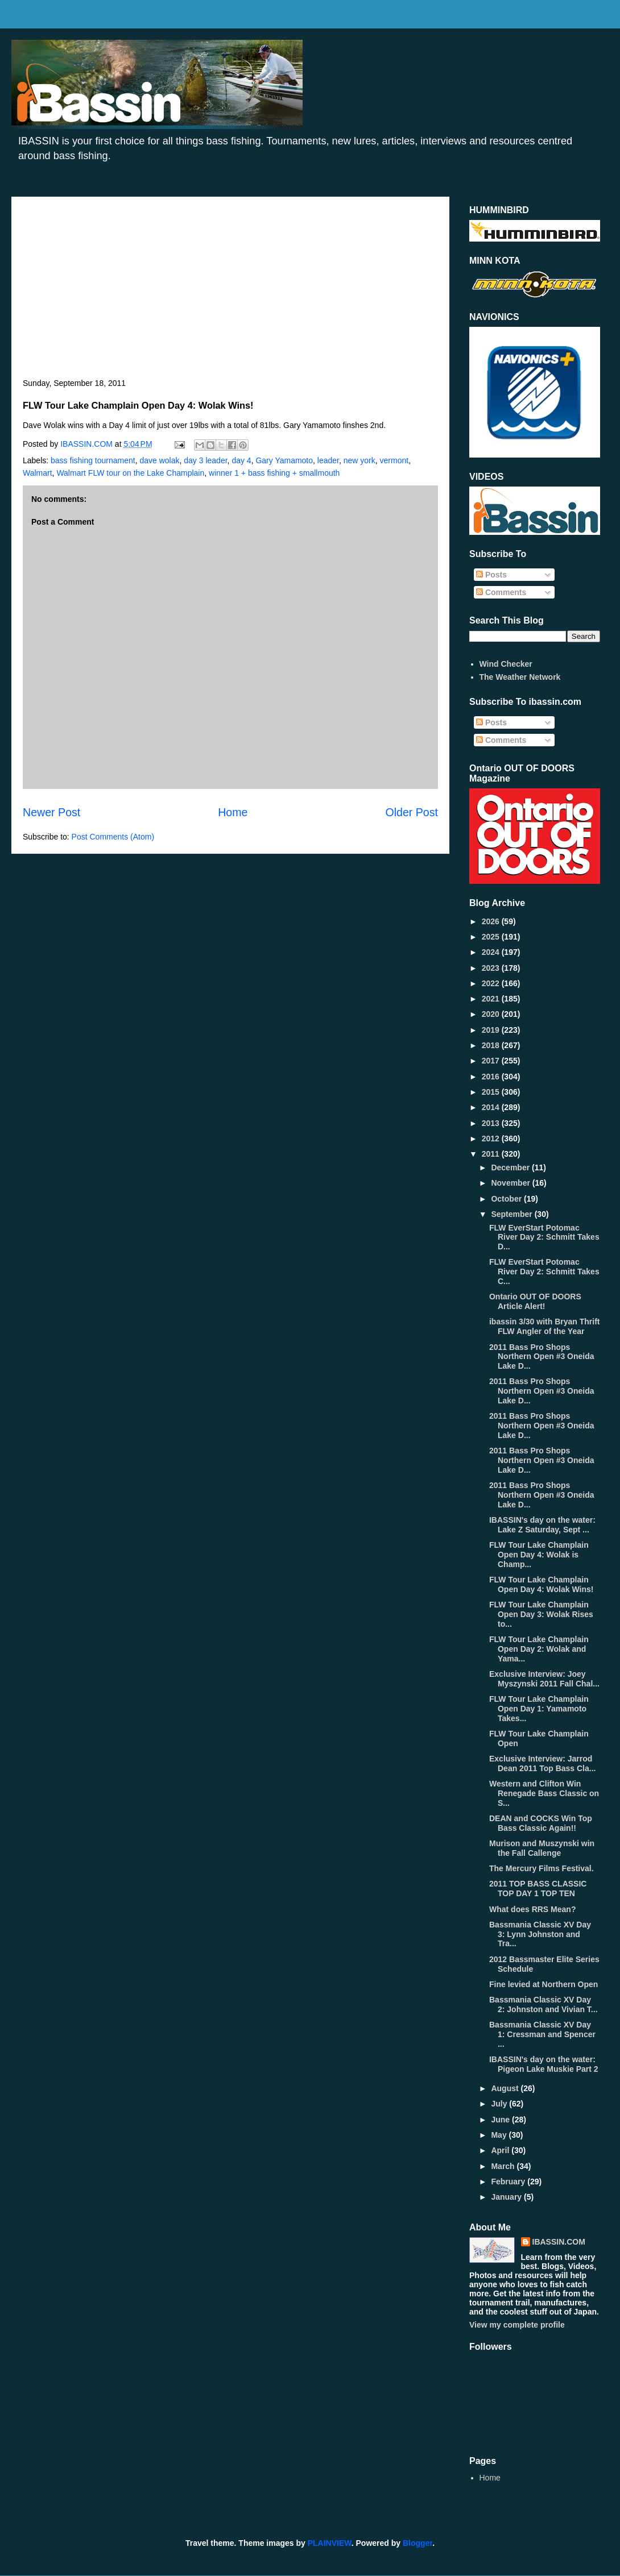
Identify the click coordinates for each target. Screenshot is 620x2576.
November (511, 1182)
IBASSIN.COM (87, 443)
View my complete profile (517, 2324)
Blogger (417, 2543)
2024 (492, 952)
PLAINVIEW (330, 2543)
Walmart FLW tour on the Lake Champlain (130, 472)
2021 (492, 998)
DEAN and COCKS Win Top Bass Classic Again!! (540, 1823)
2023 (492, 968)
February (509, 2181)
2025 (492, 936)
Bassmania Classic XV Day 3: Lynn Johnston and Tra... (540, 1934)
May (500, 2134)
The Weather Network (520, 677)
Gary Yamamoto (284, 460)
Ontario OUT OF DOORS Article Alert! (535, 1301)
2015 (492, 1091)
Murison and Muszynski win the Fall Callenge (541, 1848)
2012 (492, 1138)
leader (328, 460)
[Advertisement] (230, 293)
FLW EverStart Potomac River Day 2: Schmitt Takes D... (544, 1237)
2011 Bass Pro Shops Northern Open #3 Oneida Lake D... (541, 1357)
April (501, 2150)
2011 (492, 1153)
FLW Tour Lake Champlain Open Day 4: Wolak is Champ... (539, 1554)
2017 (492, 1060)
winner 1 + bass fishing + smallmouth (274, 472)
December (511, 1167)
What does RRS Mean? (532, 1909)
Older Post (411, 812)
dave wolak (159, 460)
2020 (492, 1014)
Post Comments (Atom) (113, 836)
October (507, 1198)
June (501, 2119)
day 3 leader (205, 460)
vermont (394, 460)
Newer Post (51, 812)
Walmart (37, 472)
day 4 (241, 460)
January (507, 2196)
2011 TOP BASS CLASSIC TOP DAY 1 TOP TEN (537, 1888)
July (500, 2103)
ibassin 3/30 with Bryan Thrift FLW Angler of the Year (544, 1326)
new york (359, 460)
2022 (492, 983)
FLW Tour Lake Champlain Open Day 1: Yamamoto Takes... (539, 1708)
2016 (492, 1076)
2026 (492, 921)
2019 (492, 1029)
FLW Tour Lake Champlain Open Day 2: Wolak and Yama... (539, 1649)
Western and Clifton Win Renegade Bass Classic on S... (544, 1793)
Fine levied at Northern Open (543, 1984)
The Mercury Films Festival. (541, 1868)
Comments (501, 592)
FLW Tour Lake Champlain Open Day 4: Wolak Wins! (541, 1584)
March (503, 2166)
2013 (492, 1123)
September (512, 1214)
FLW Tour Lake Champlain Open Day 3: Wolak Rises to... (541, 1614)
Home (232, 812)
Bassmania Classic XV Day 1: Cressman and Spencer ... (542, 2034)
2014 (492, 1107)
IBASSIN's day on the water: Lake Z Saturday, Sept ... (542, 1524)
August (505, 2088)
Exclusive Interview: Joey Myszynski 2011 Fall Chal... (544, 1678)
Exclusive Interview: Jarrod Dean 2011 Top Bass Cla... (542, 1763)
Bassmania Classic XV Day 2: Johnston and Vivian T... (543, 2004)
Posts (491, 574)
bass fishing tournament (93, 460)
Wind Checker (506, 663)
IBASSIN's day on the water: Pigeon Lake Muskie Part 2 (543, 2064)
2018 (492, 1045)
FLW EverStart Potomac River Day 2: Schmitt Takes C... (544, 1271)
